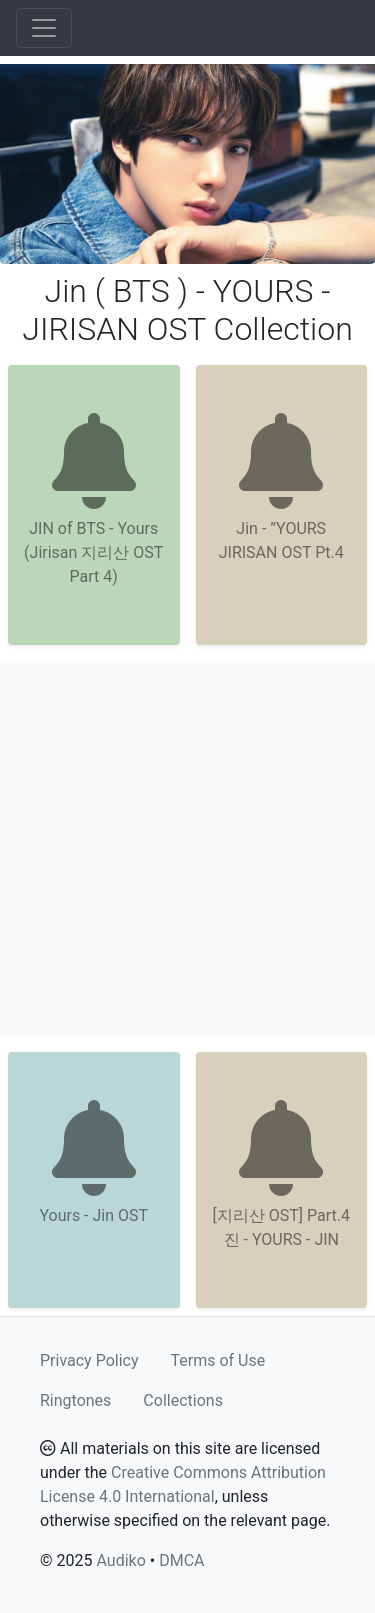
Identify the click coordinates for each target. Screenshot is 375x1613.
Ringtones (75, 1400)
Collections (183, 1400)
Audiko (120, 1560)
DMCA (181, 1560)
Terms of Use (218, 1360)
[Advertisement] (187, 848)
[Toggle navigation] (44, 28)
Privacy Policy (89, 1360)
